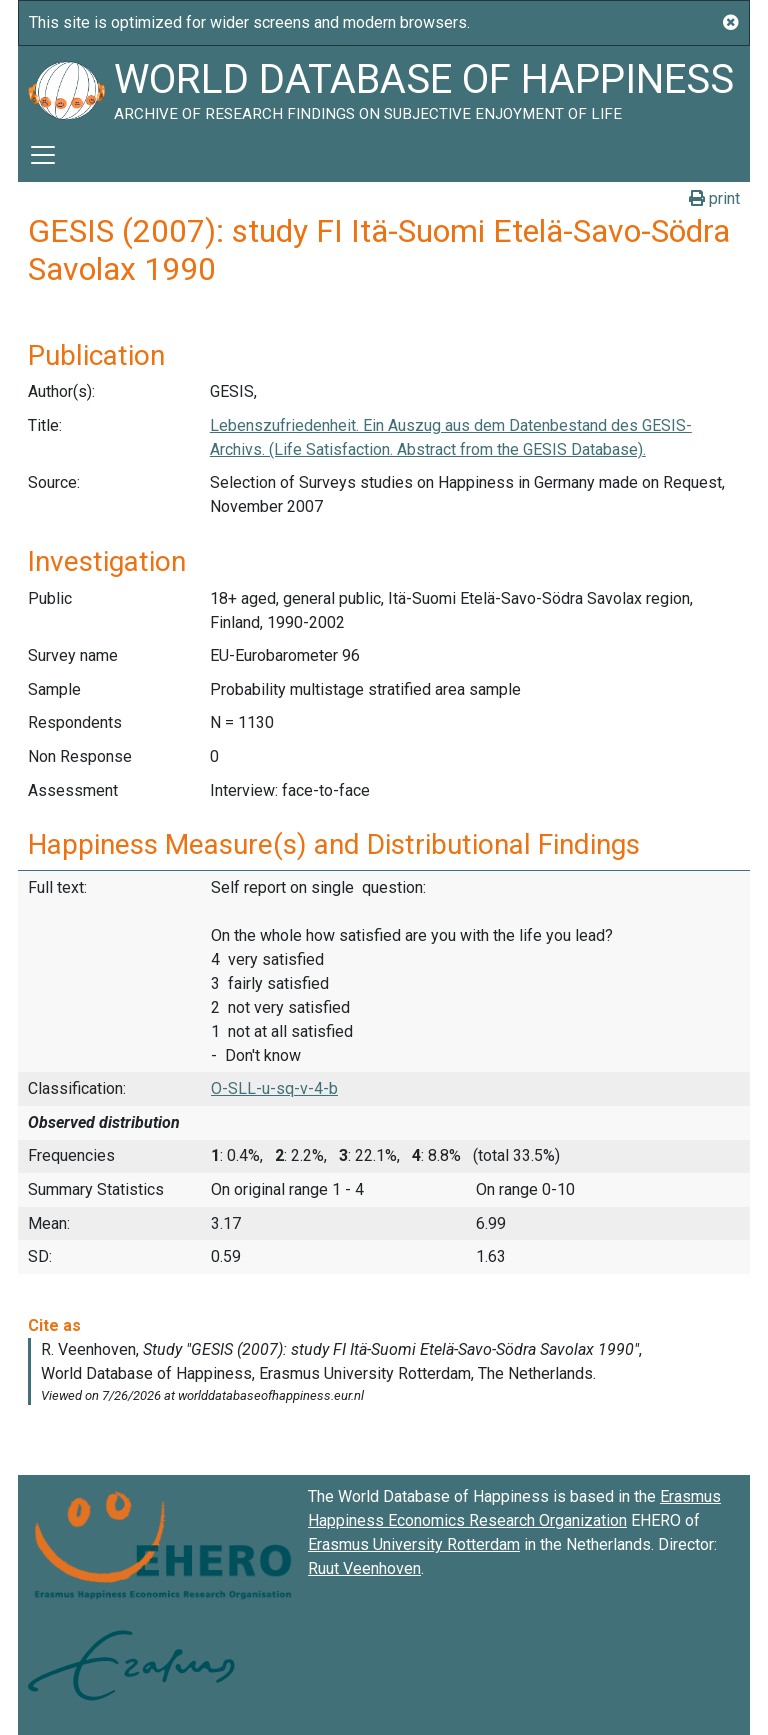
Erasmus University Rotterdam (414, 1544)
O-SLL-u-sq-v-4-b (274, 1088)
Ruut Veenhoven (364, 1568)
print (714, 198)
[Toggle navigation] (43, 155)
